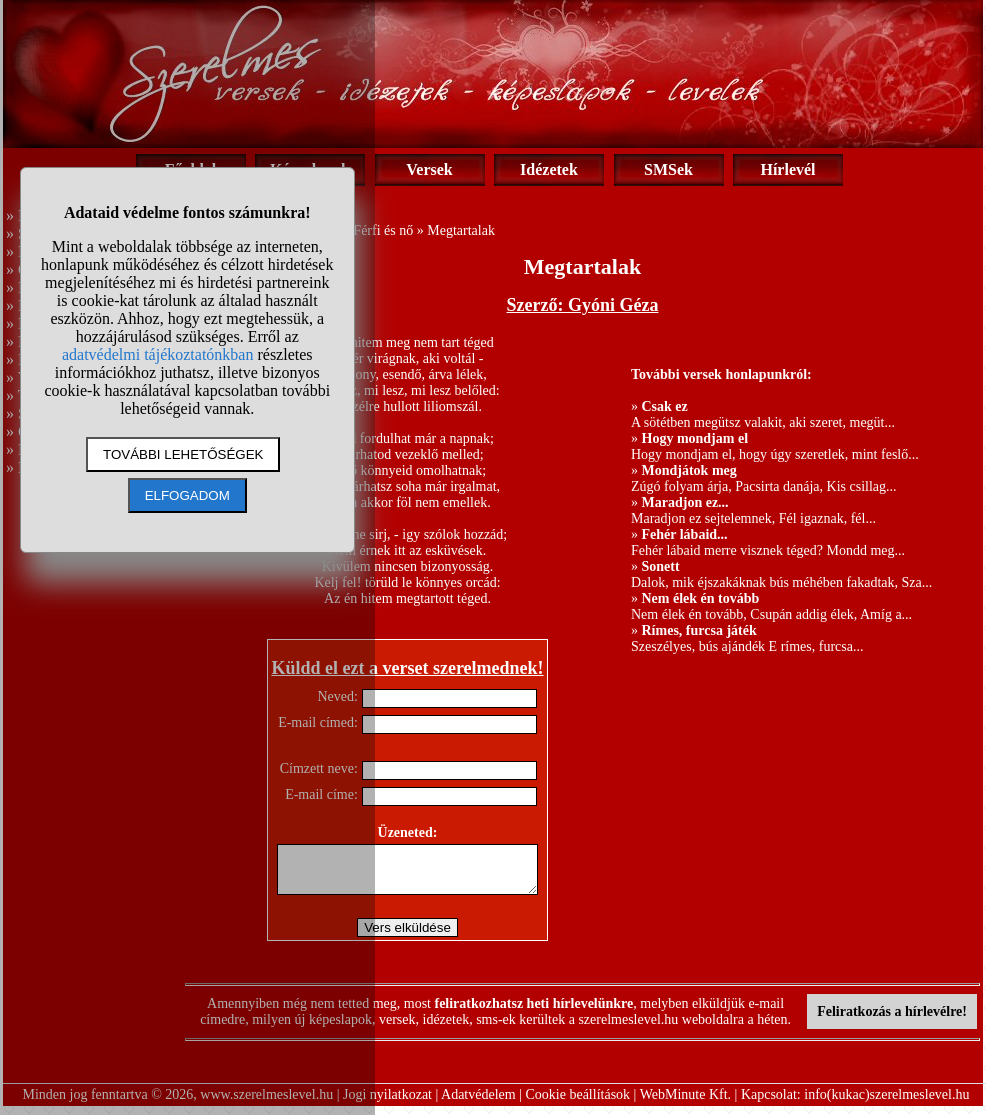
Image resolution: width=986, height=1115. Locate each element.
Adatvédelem (478, 1103)
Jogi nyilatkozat (387, 1103)
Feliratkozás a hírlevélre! (892, 1020)
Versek (429, 169)
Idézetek (549, 169)
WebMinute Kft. (685, 1103)
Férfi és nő (383, 230)
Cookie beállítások (578, 1103)
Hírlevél (787, 169)
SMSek (668, 169)
